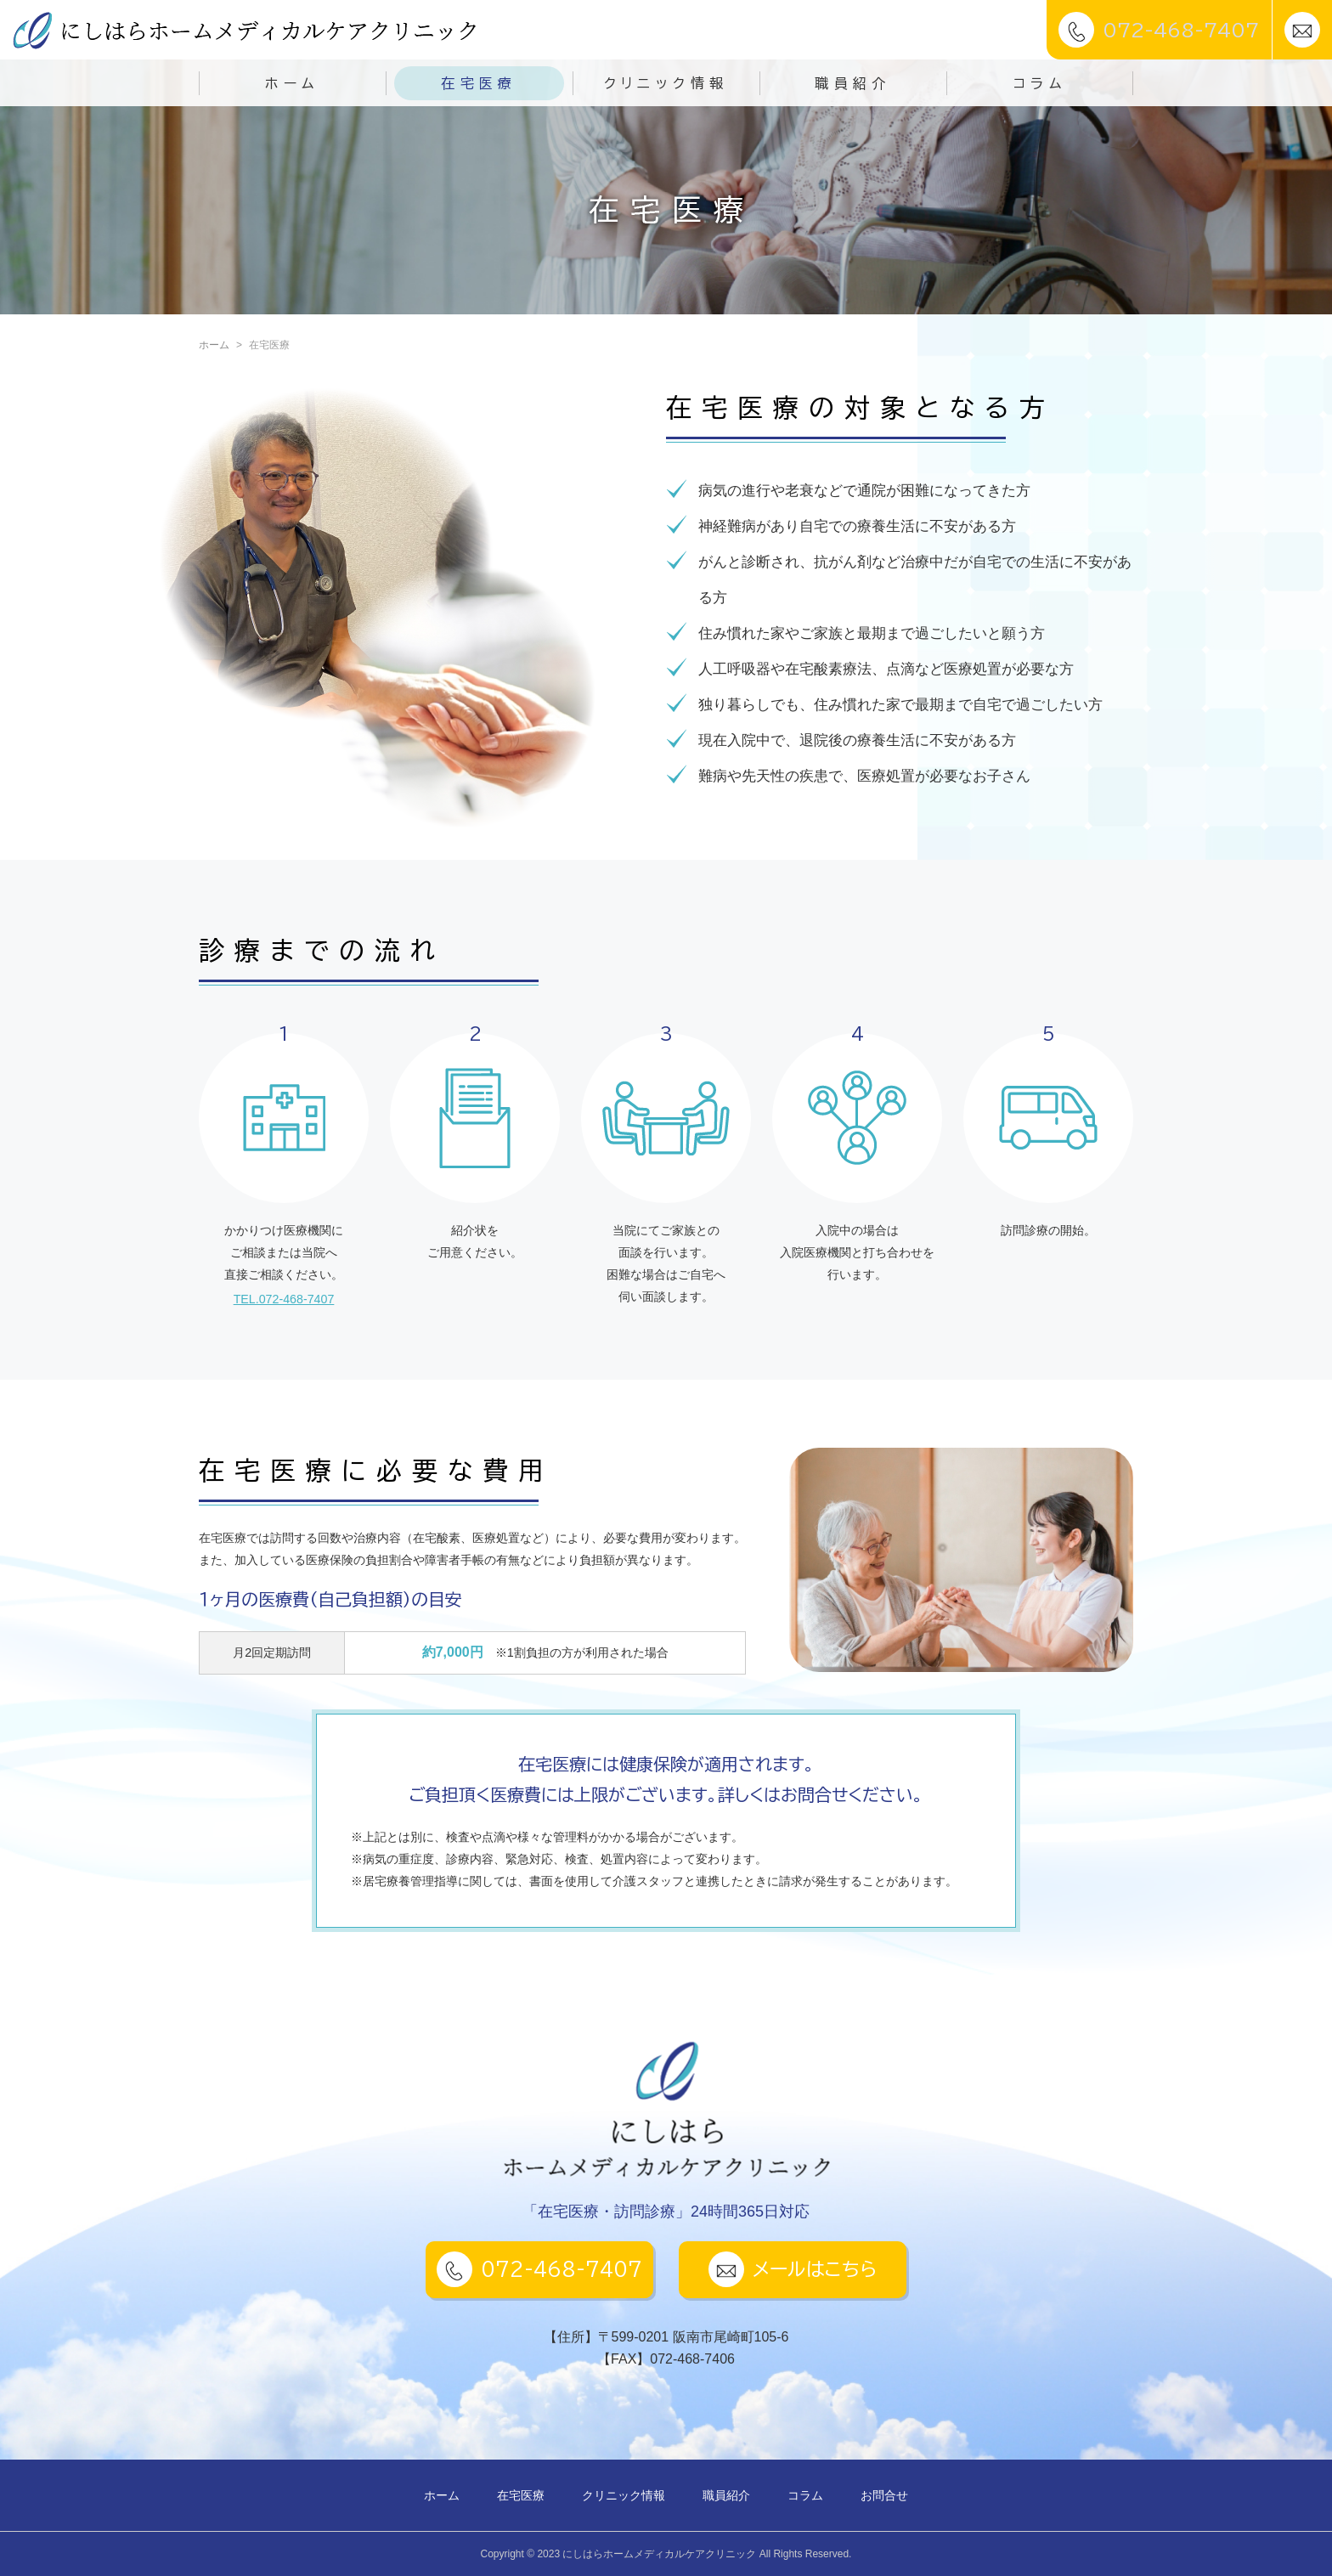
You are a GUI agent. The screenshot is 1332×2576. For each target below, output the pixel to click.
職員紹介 (853, 83)
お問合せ (884, 2495)
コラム (1039, 83)
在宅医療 (479, 83)
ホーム (292, 83)
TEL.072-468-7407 (284, 1298)
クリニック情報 (666, 83)
